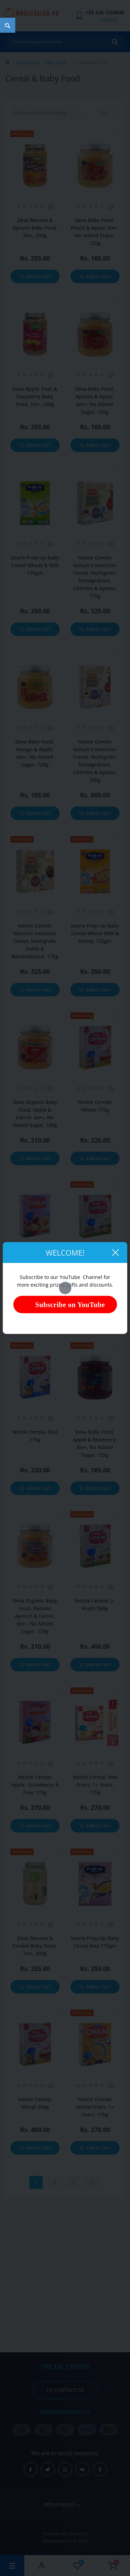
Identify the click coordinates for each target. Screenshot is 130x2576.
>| (92, 2182)
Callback (108, 19)
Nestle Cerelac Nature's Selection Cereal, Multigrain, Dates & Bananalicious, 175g (34, 941)
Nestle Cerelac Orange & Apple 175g (34, 1278)
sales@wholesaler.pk (65, 2411)
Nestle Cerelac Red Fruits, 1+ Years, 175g (95, 1785)
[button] (105, 12)
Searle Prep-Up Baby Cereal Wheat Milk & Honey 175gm (95, 933)
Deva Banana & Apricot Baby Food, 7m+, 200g (35, 228)
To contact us (65, 2390)
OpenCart (78, 2533)
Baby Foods (56, 62)
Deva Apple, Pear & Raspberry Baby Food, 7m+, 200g (34, 396)
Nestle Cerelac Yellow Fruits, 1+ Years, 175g (95, 2107)
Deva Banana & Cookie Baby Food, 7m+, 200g (35, 1946)
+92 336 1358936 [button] (65, 2367)
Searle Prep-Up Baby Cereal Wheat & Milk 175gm (35, 565)
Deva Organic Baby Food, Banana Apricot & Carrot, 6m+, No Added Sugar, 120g (35, 1616)
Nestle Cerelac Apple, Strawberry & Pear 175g (35, 1785)
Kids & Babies (28, 62)
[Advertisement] (65, 2273)
